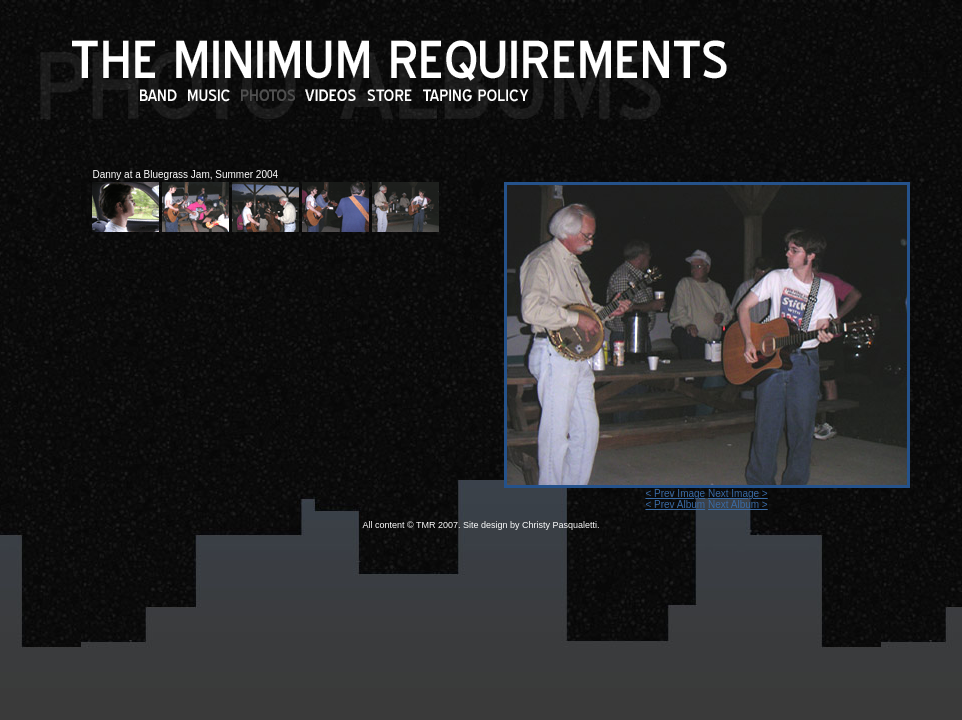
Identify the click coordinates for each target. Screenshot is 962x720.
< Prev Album (675, 504)
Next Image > (738, 493)
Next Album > (738, 504)
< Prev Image (675, 493)
